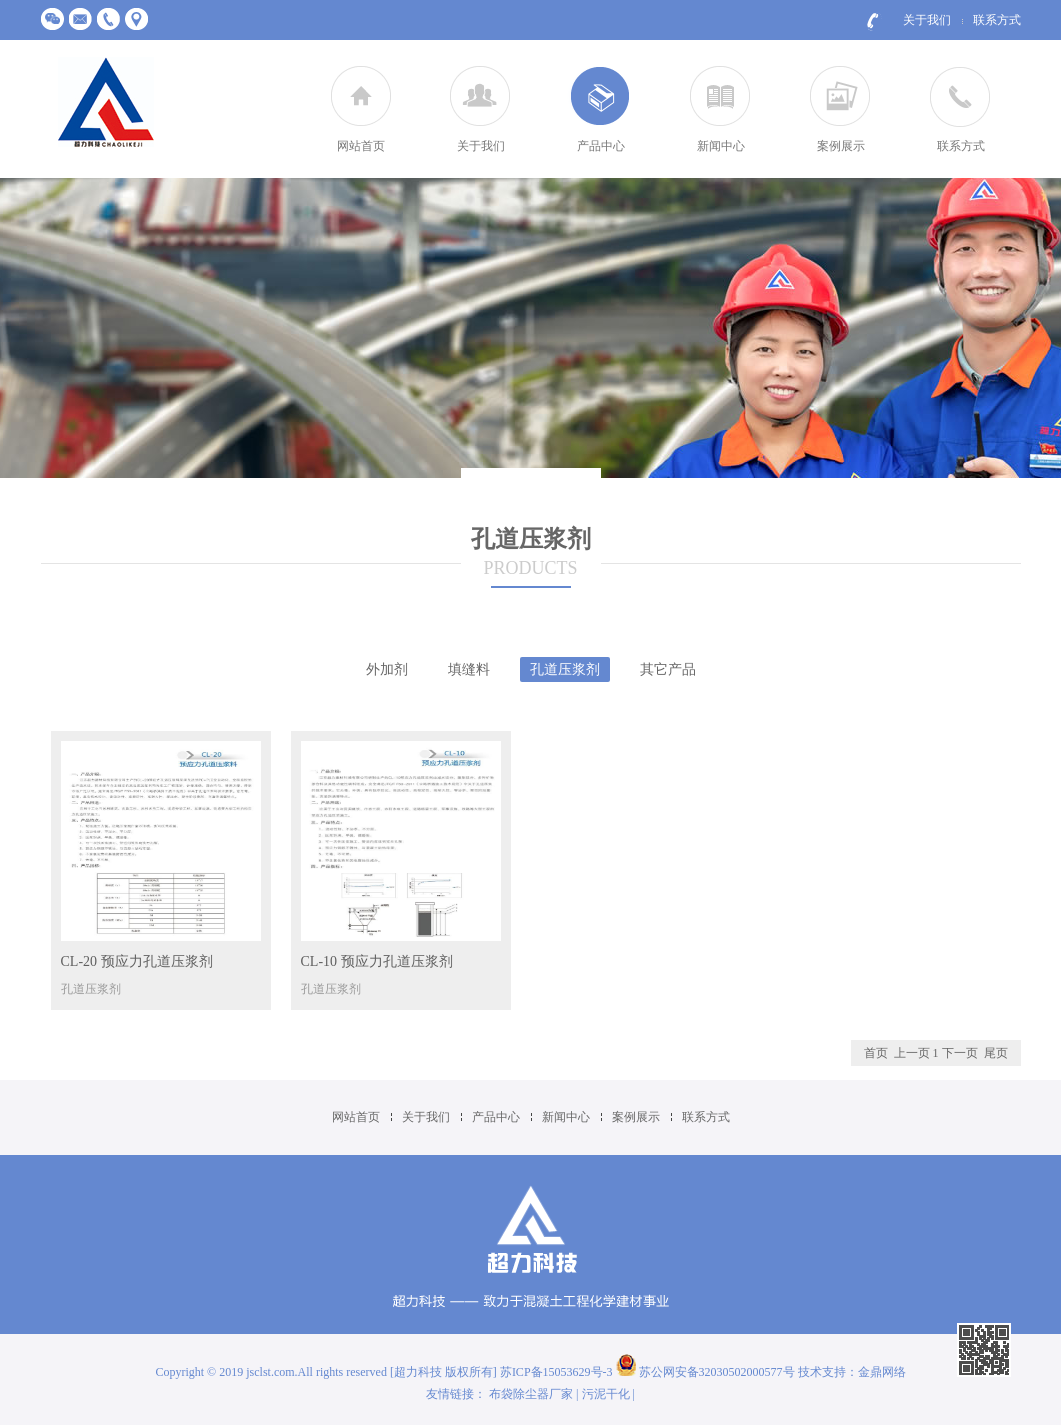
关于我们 (927, 20)
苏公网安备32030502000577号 (705, 1372)
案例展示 (841, 146)
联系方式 (997, 20)
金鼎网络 (882, 1372)
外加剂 (387, 669)
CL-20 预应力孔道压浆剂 (137, 961)
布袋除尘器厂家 (531, 1394)
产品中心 (601, 146)
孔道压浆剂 (565, 669)
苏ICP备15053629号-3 (558, 1372)
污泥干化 (606, 1394)
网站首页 (361, 146)
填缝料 (469, 669)
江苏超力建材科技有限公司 (106, 103)
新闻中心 (721, 146)
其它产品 (668, 669)
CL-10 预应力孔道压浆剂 (377, 961)
